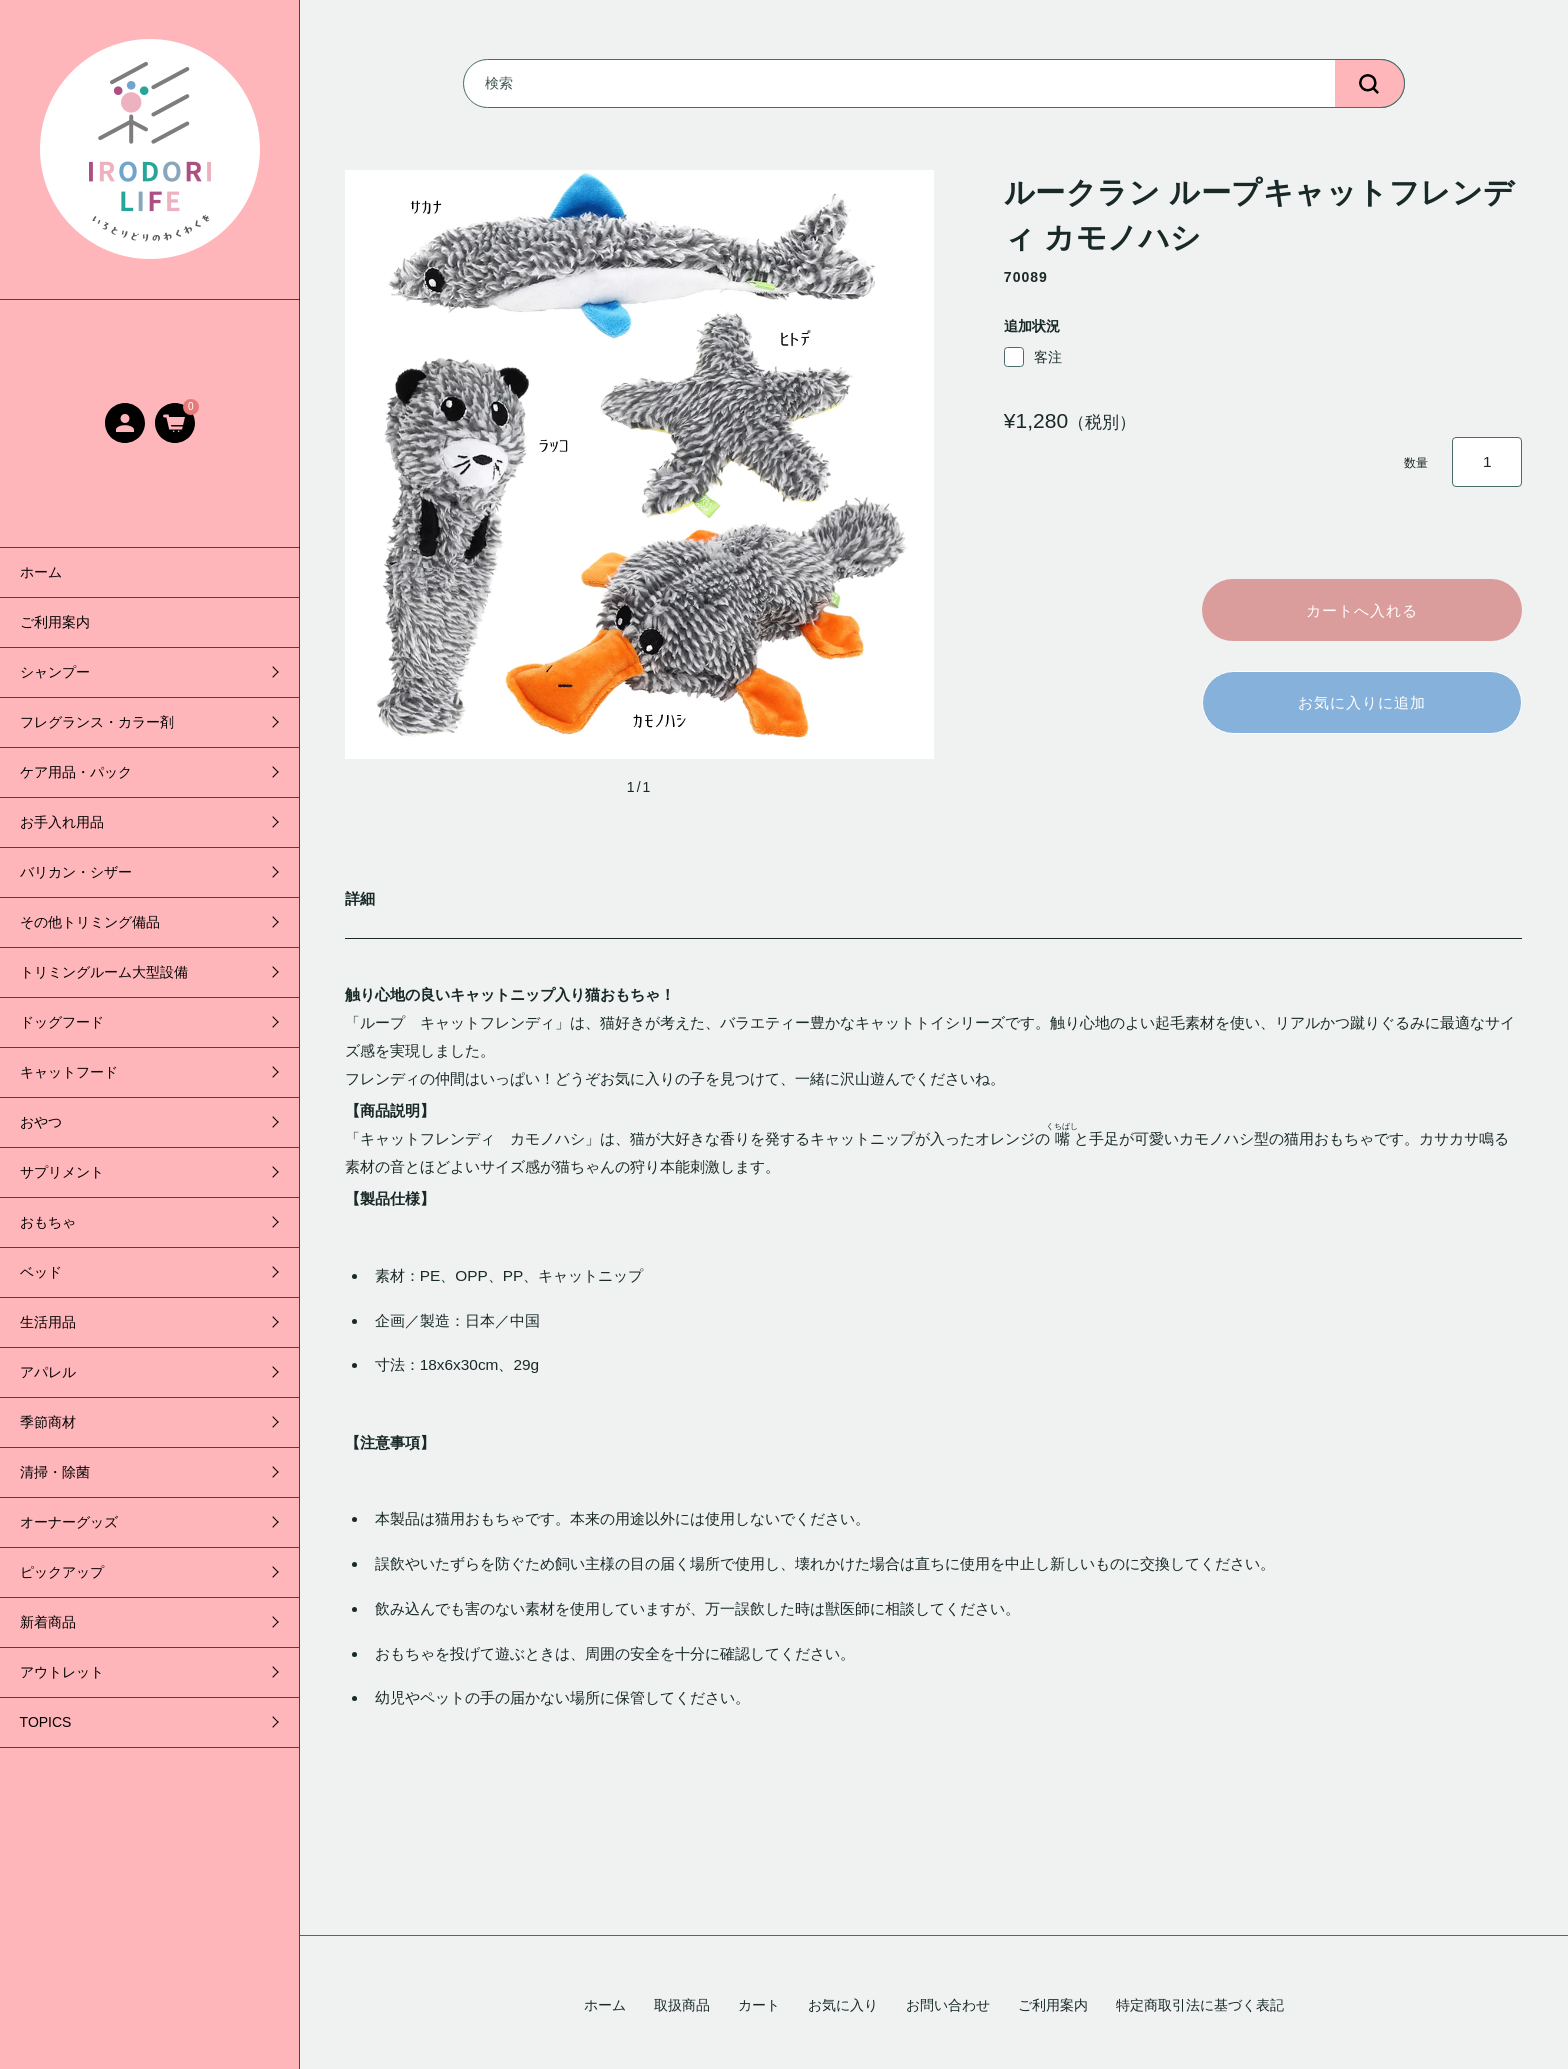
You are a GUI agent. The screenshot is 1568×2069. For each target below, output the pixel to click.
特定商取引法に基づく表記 (1200, 2005)
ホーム (41, 572)
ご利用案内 (55, 622)
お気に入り (843, 2005)
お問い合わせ (948, 2005)
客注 (1033, 357)
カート (759, 2005)
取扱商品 (682, 2005)
